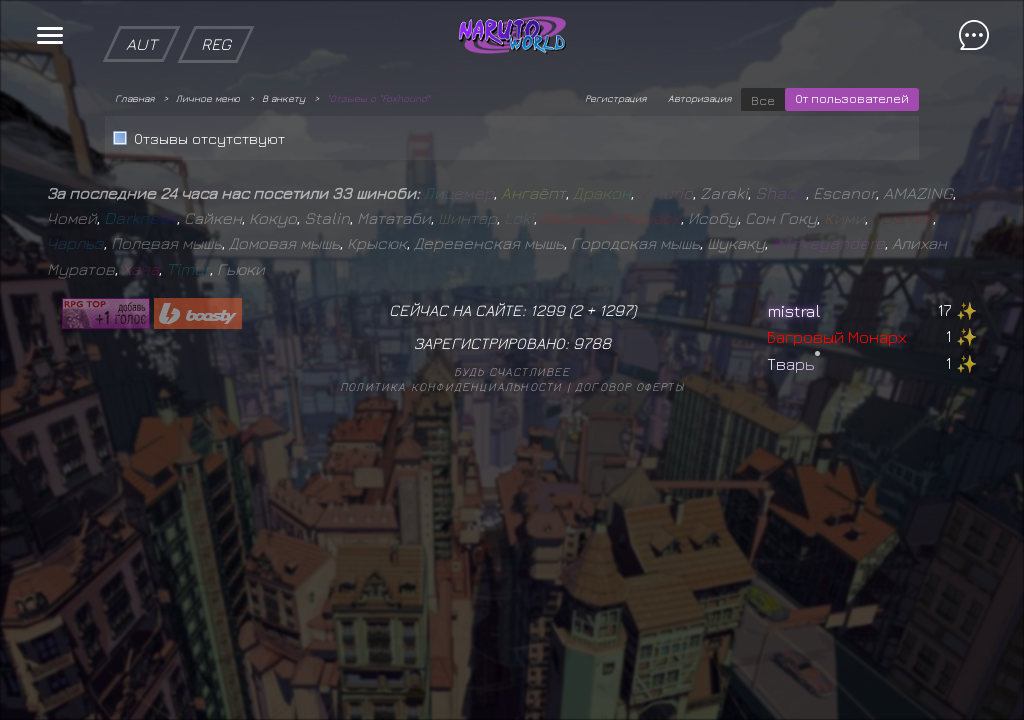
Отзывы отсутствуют (209, 138)
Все (763, 100)
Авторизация (699, 98)
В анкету (283, 98)
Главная (134, 98)
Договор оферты (629, 386)
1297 (615, 310)
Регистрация (615, 98)
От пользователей (852, 98)
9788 (592, 343)
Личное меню (208, 98)
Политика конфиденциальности (451, 386)
